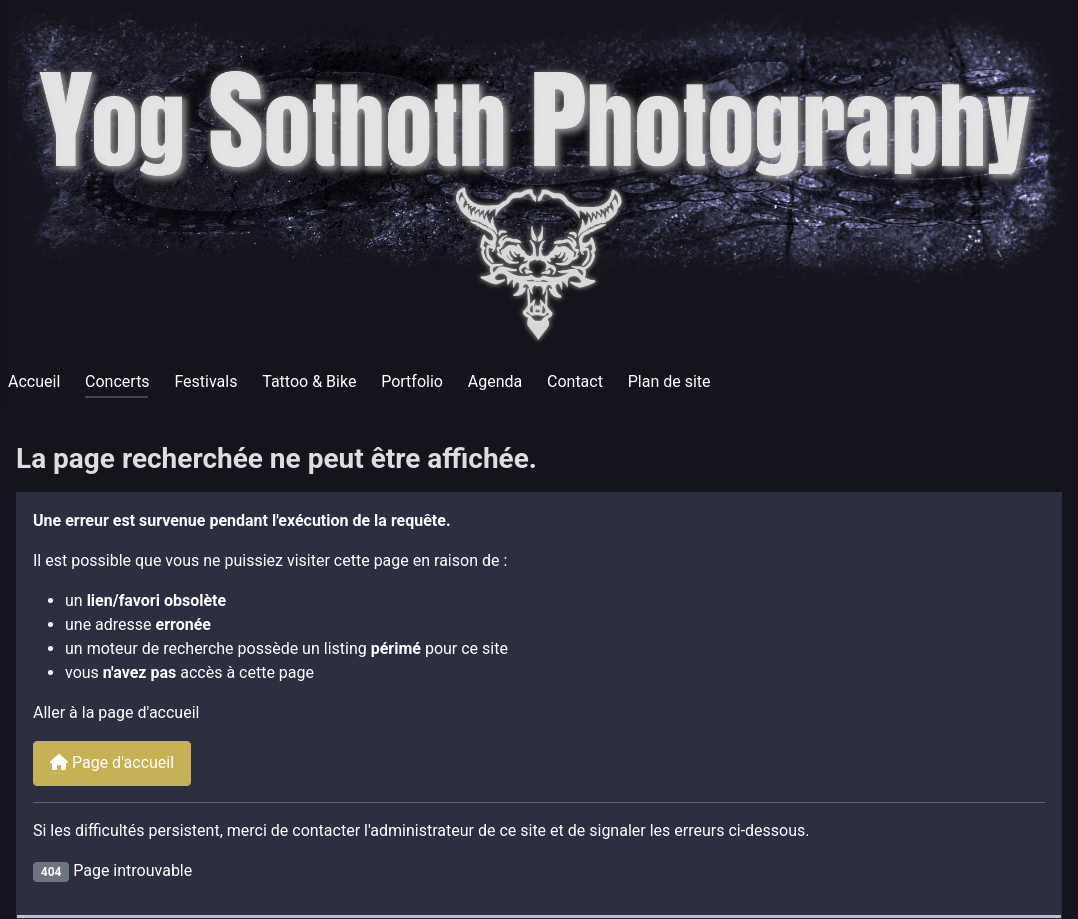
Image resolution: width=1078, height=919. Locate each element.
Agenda (495, 381)
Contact (575, 381)
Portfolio (412, 381)
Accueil (34, 381)
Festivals (205, 381)
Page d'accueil (112, 762)
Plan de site (669, 381)
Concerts (117, 381)
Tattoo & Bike (309, 381)
